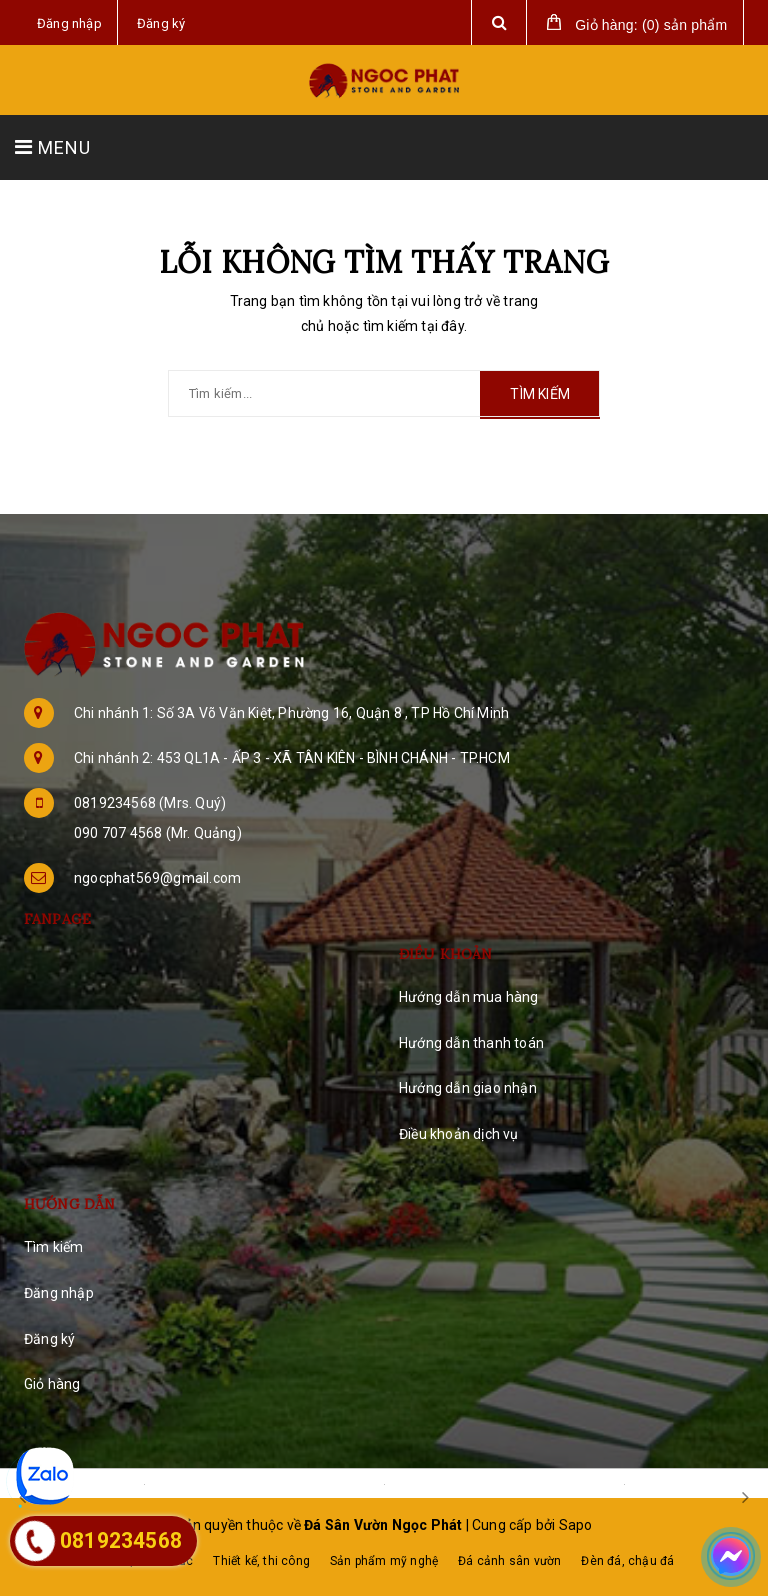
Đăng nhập (59, 1293)
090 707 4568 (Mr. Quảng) (158, 833)
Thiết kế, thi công (261, 1561)
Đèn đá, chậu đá (627, 1561)
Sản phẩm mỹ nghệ (384, 1561)
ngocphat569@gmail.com (157, 878)
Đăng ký (49, 1339)
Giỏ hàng (52, 1384)
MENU (53, 147)
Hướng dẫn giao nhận (468, 1088)
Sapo (576, 1525)
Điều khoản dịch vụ (459, 1134)
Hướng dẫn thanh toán (471, 1043)
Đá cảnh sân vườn (509, 1561)
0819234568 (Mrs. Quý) (150, 803)
